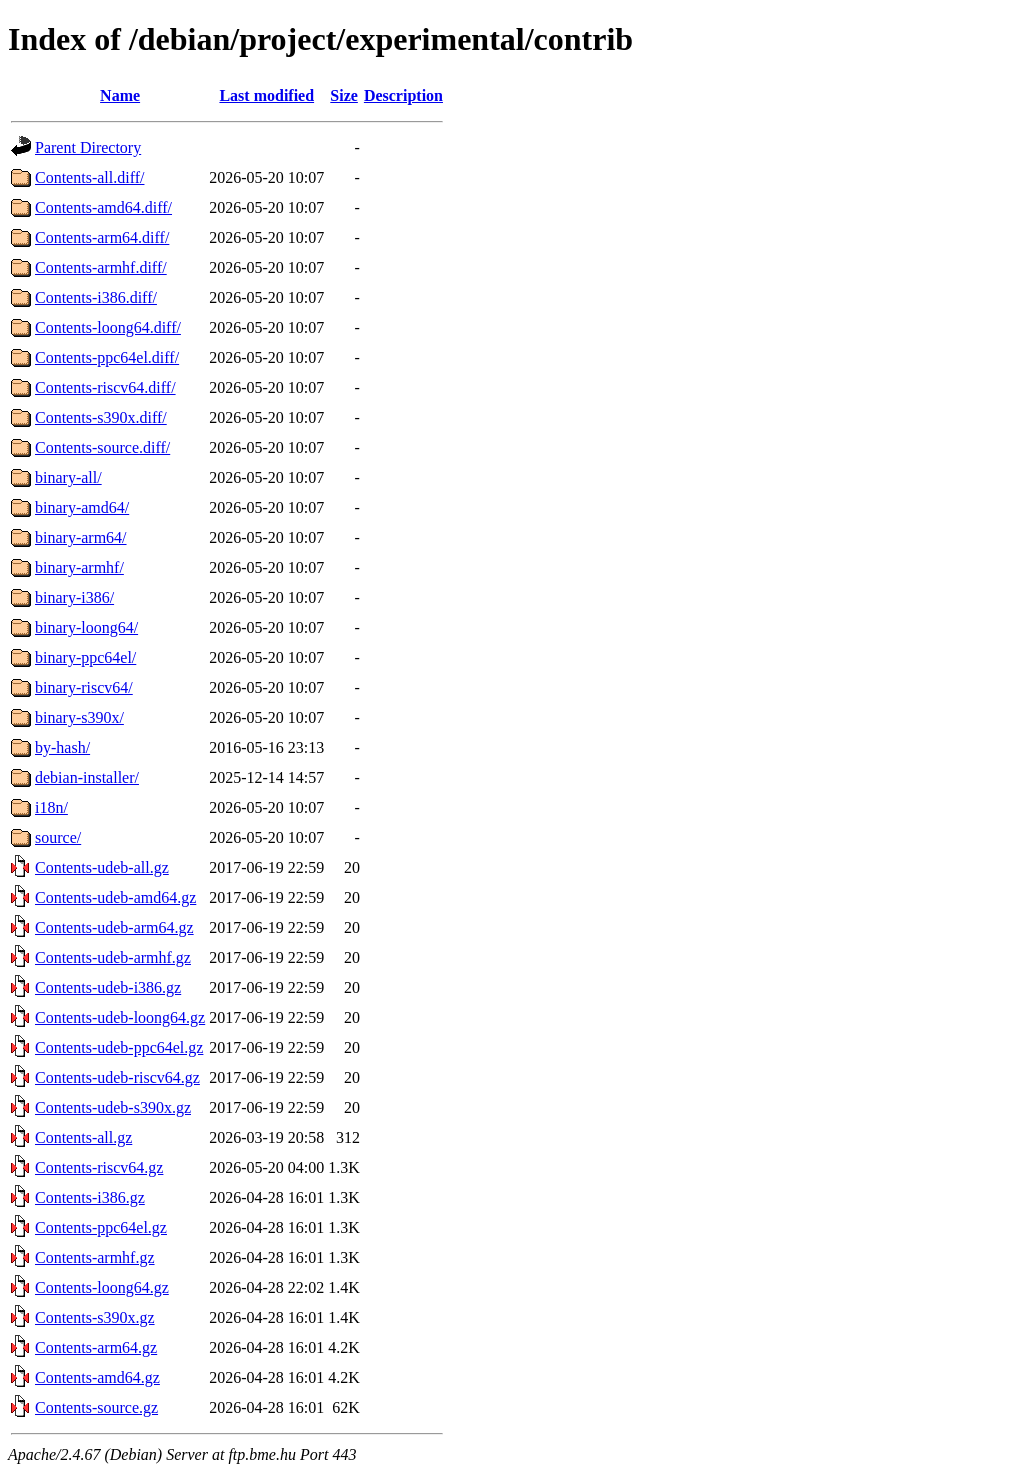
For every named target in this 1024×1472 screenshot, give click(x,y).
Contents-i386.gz (90, 1197)
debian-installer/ (87, 777)
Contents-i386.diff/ (96, 297)
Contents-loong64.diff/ (108, 327)
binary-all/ (68, 477)
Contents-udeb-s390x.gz (113, 1107)
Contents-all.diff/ (89, 177)
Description (403, 95)
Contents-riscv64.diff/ (105, 387)
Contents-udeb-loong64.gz (120, 1017)
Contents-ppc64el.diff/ (107, 357)
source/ (58, 837)
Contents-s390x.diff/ (101, 417)
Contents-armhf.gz (95, 1257)
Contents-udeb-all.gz (102, 867)
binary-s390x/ (79, 717)
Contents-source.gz (96, 1407)
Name (120, 95)
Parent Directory (88, 147)
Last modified (266, 95)
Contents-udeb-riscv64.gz (117, 1077)
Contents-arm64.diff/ (102, 237)
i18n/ (51, 807)
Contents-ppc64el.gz (101, 1227)
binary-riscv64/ (84, 687)
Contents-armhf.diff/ (101, 267)
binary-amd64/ (82, 507)
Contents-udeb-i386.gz (108, 987)
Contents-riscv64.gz (99, 1167)
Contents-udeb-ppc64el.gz (119, 1047)
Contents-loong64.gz (102, 1287)
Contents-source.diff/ (102, 447)
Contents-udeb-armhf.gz (113, 957)
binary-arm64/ (81, 537)
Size (344, 95)
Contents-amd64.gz (97, 1377)
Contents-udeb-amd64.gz (115, 897)
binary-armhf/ (79, 567)
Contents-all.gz (83, 1137)
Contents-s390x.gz (95, 1317)
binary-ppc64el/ (85, 657)
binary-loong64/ (86, 627)
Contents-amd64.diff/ (103, 207)
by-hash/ (62, 747)
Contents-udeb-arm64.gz (114, 927)
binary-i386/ (74, 597)
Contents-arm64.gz (96, 1347)
